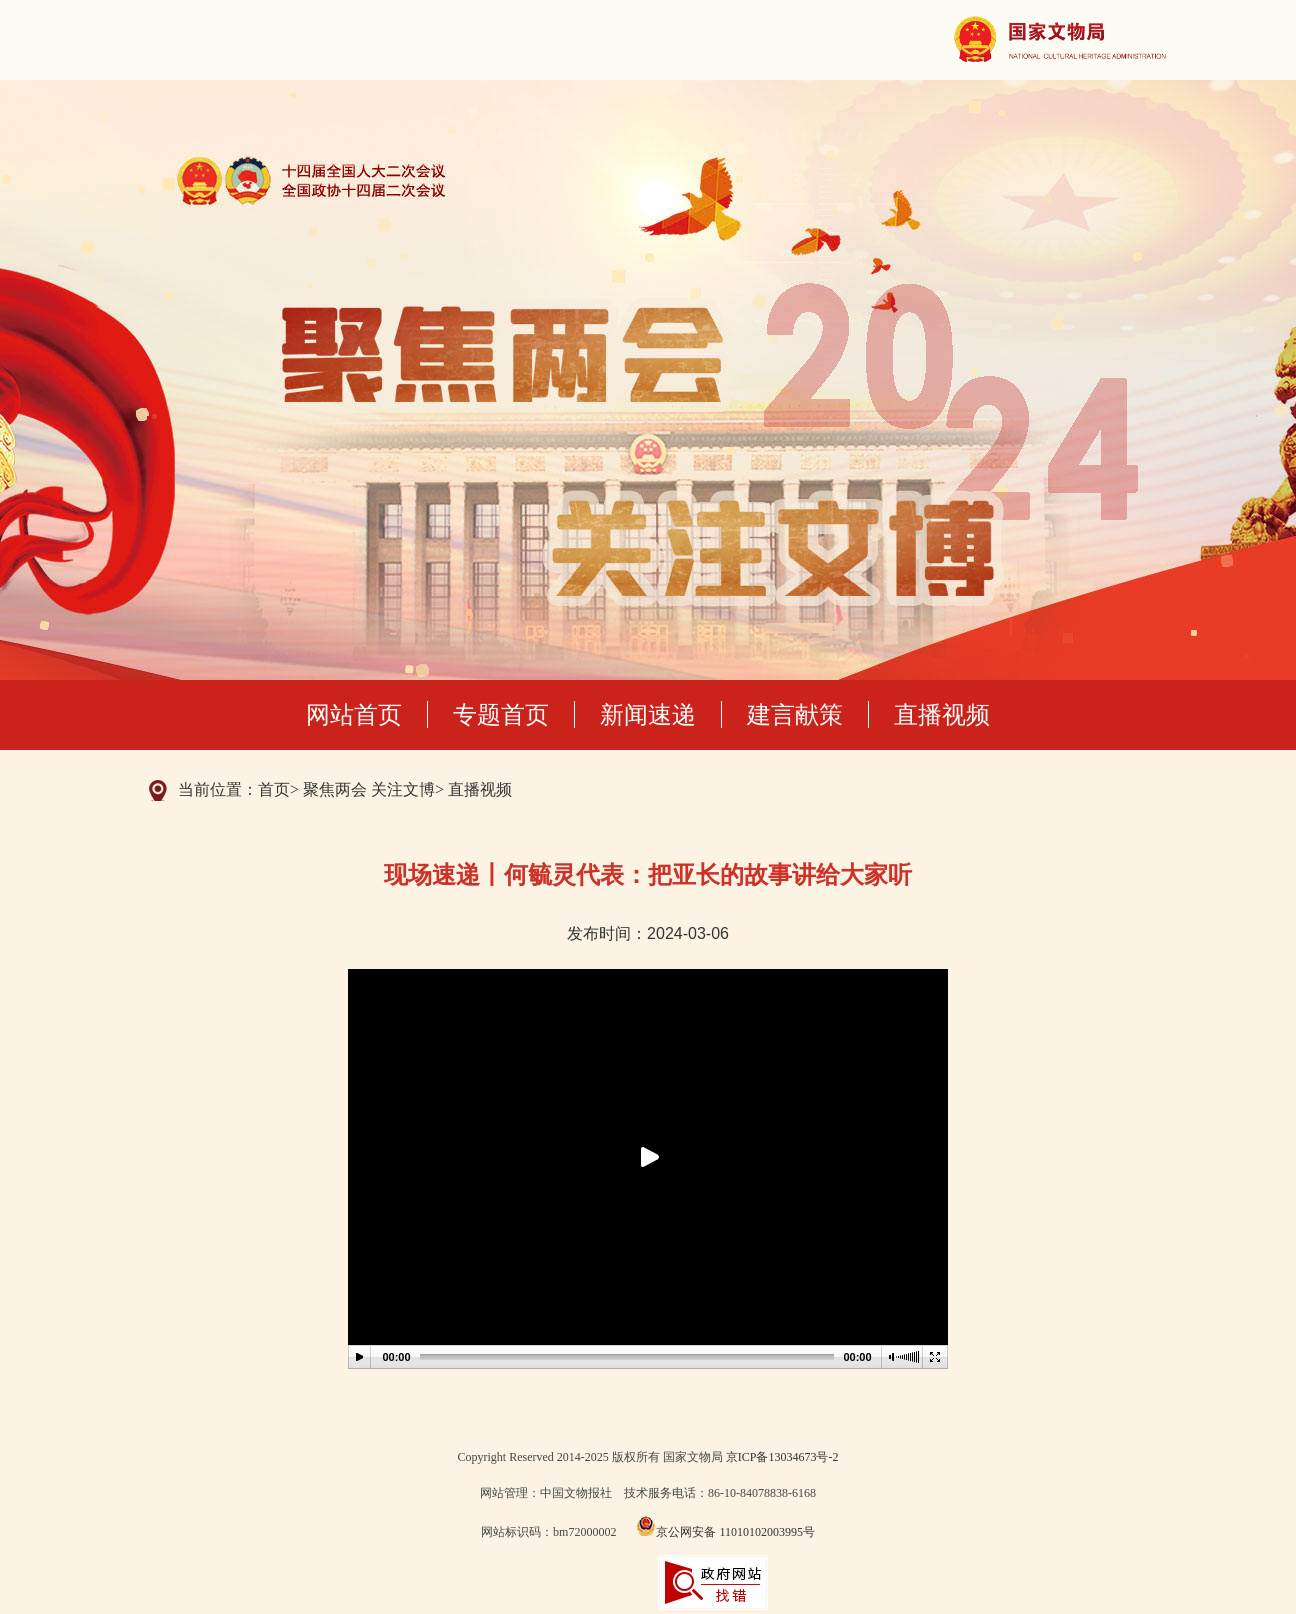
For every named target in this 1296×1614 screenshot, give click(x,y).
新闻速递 (648, 714)
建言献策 (795, 714)
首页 (274, 789)
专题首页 (501, 714)
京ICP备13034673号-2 (782, 1457)
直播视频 (942, 714)
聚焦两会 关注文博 (369, 789)
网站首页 (354, 714)
